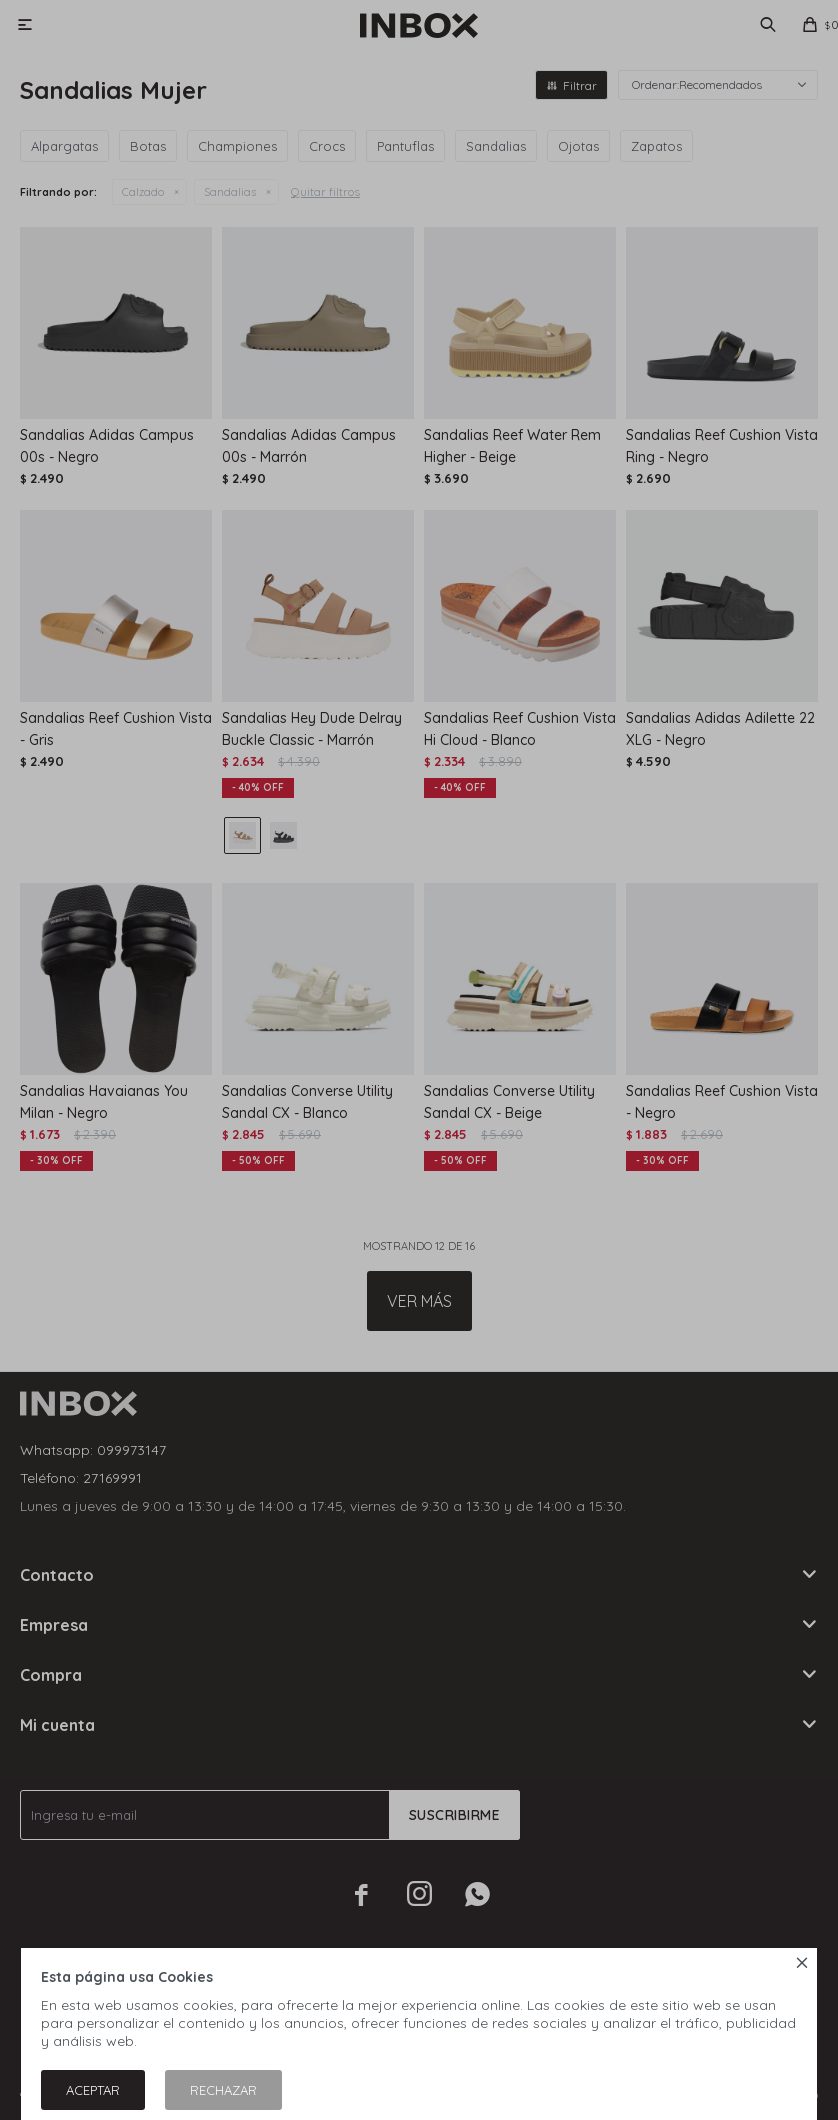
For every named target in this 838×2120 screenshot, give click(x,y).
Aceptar (93, 2090)
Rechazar (223, 2090)
